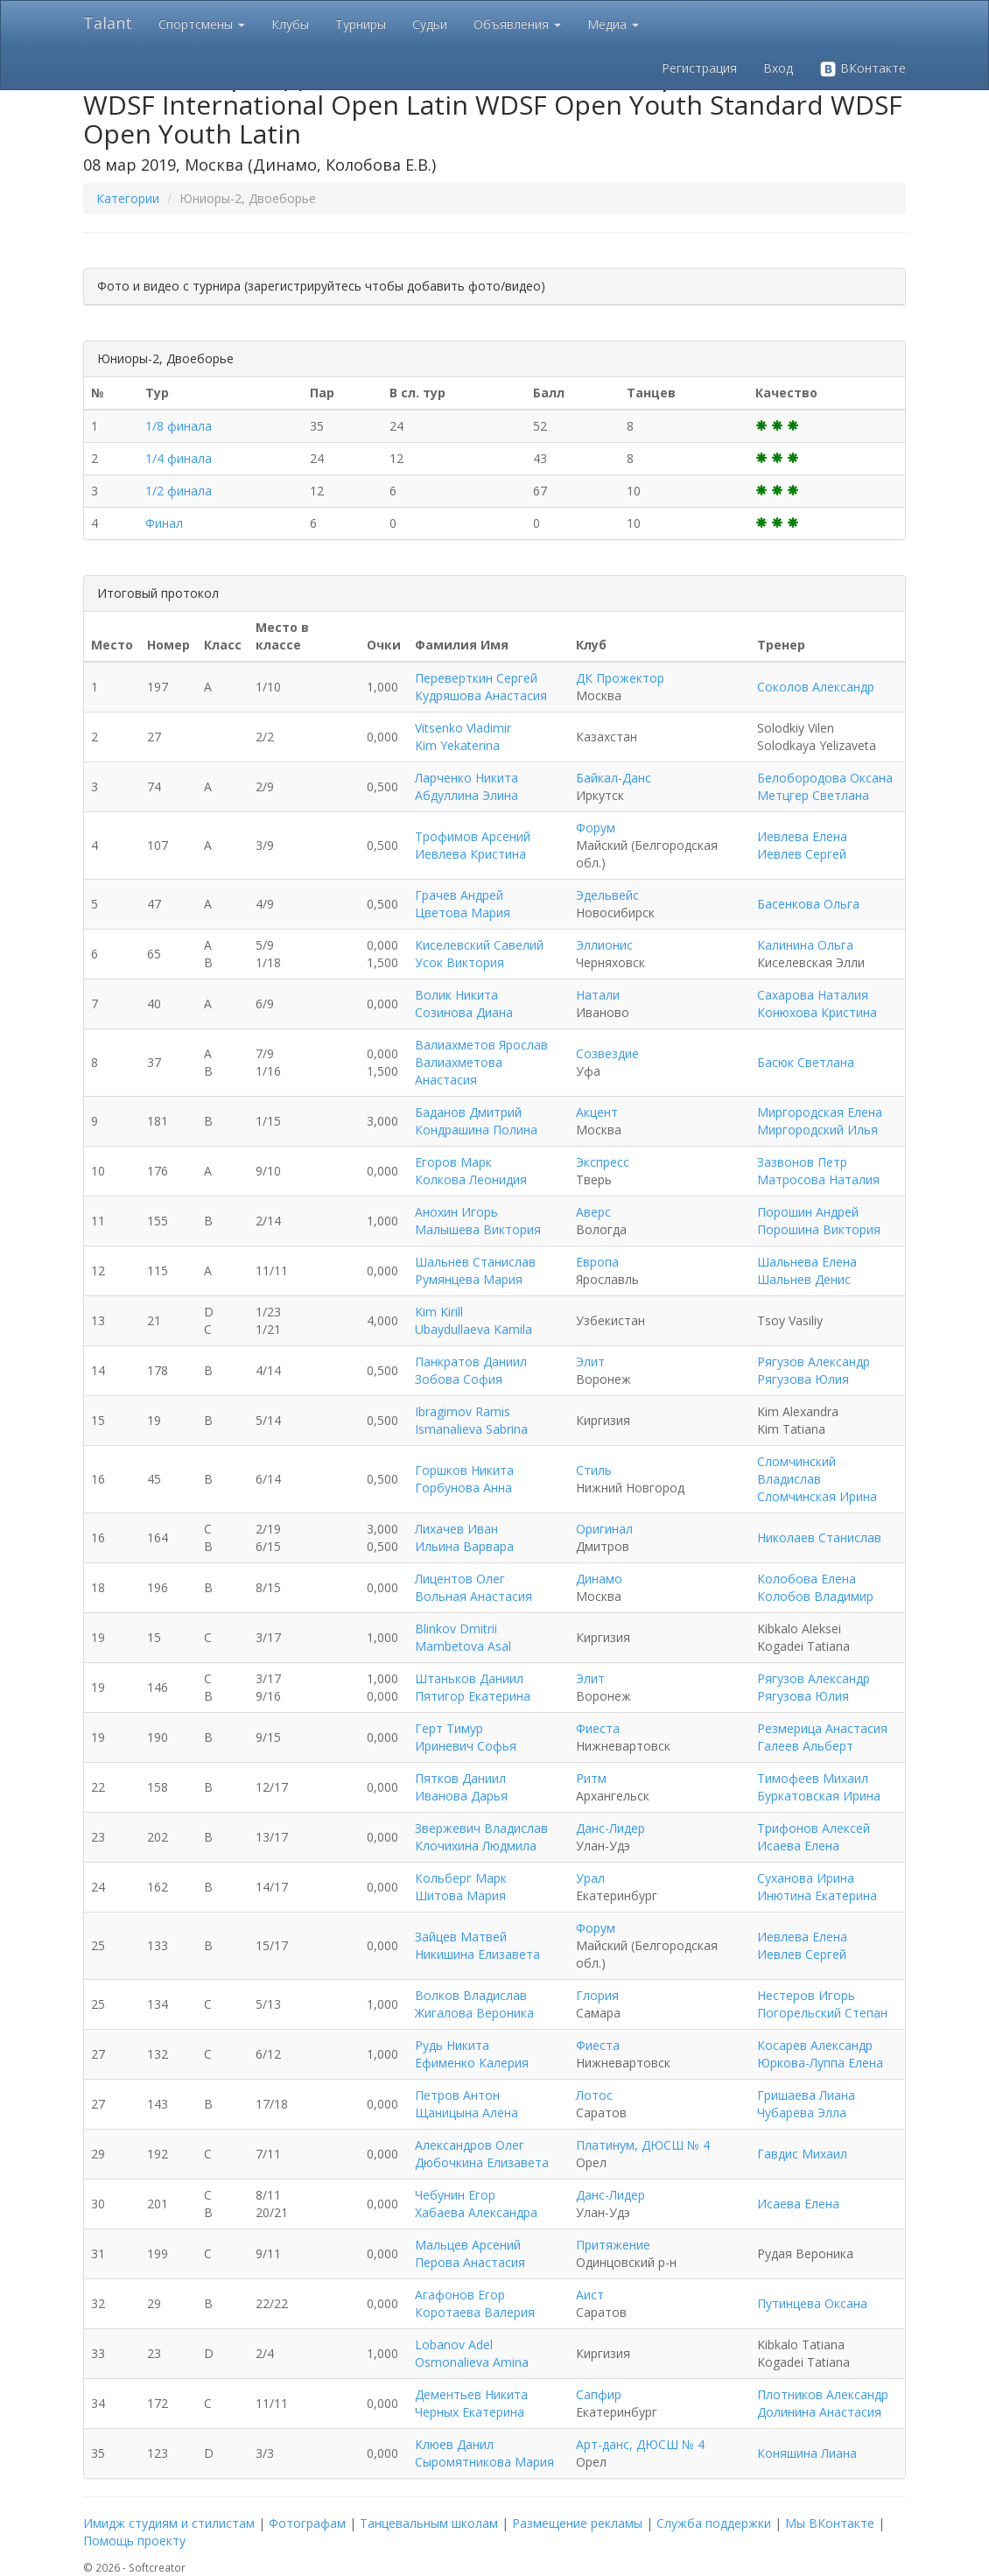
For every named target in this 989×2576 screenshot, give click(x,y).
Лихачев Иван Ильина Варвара (464, 1537)
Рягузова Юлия (803, 1379)
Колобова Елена (806, 1578)
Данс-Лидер (610, 1828)
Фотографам (307, 2523)
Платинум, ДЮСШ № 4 (643, 2145)
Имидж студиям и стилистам (169, 2523)
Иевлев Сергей (801, 854)
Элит (590, 1361)
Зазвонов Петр (802, 1162)
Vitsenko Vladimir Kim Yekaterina (463, 736)
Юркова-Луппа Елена (820, 2062)
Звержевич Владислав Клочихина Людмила (481, 1837)
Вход (778, 68)
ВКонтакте (862, 69)
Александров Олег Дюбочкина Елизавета (482, 2154)
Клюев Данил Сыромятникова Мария (484, 2453)
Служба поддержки (713, 2523)
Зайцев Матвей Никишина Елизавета (477, 1945)
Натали (598, 994)
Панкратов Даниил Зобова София (471, 1370)
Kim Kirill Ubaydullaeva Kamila (473, 1320)
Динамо (599, 1578)
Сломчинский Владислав (796, 1470)
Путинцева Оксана (812, 2303)
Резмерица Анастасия (822, 1728)
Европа (597, 1261)
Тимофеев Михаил (812, 1778)
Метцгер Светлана (813, 795)
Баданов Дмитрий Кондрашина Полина (476, 1121)
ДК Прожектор (620, 678)
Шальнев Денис (804, 1279)
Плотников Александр (822, 2394)
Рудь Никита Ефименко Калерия (472, 2054)
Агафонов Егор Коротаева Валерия (475, 2303)
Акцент (597, 1112)
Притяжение (613, 2244)
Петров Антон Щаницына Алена (466, 2104)
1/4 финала (178, 458)
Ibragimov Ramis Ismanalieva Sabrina (471, 1420)
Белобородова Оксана (825, 777)
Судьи (429, 24)
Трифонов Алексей (813, 1828)
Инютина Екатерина (817, 1895)
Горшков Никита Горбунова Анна (464, 1479)
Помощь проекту (134, 2540)
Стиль (594, 1470)
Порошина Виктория (818, 1229)
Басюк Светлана (805, 1062)
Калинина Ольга (805, 945)
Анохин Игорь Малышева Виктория (478, 1221)
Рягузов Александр (813, 1361)
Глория (597, 1995)
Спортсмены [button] (201, 24)
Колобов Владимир (815, 1596)
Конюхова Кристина (817, 1012)
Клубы (290, 24)
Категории (127, 198)
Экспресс (602, 1162)
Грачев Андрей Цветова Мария (462, 904)
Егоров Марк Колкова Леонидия (471, 1171)
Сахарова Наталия (812, 994)
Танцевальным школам (429, 2523)
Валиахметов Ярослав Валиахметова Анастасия (481, 1062)
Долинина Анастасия (819, 2412)
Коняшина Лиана (807, 2453)
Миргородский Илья (817, 1129)
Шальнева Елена (807, 1261)
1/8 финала (178, 426)
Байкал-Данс (613, 777)
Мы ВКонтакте (829, 2523)
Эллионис (604, 945)
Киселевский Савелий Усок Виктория (479, 954)
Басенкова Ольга (808, 903)
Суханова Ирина (805, 1878)
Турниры (360, 24)
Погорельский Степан (822, 2012)
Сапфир (598, 2394)
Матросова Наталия (818, 1179)
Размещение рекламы (577, 2523)
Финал (164, 523)
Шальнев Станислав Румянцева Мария (475, 1270)
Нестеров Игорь (806, 1995)
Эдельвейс (607, 895)
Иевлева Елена (802, 836)
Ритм (591, 1778)
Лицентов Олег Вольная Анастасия (473, 1587)
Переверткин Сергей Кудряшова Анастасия (481, 687)
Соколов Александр (815, 686)
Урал (590, 1878)
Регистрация (699, 68)
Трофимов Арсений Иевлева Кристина (472, 845)
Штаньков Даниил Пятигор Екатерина (472, 1687)
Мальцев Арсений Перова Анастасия (470, 2253)
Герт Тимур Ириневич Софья (465, 1737)
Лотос (594, 2095)
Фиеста (598, 1728)
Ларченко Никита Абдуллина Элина (466, 786)
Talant (107, 22)
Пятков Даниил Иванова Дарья (461, 1787)
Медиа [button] (613, 24)
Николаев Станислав (819, 1537)
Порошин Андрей (808, 1212)
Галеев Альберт (805, 1745)
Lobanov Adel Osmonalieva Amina (472, 2353)
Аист (590, 2294)
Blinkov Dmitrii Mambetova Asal (463, 1637)
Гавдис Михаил (802, 2153)
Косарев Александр (815, 2045)
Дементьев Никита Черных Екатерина (471, 2403)
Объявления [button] (517, 24)
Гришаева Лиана (806, 2095)
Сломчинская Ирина (817, 1496)
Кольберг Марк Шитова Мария (461, 1887)
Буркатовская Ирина (818, 1795)
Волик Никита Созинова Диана (464, 1003)
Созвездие (607, 1053)
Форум (595, 827)
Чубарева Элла (801, 2112)
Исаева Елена (798, 1845)
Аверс (593, 1212)
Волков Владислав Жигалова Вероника (474, 2004)
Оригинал (604, 1528)
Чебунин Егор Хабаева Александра (476, 2203)
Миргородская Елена (819, 1112)
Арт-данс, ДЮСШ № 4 (640, 2444)
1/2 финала (178, 490)
